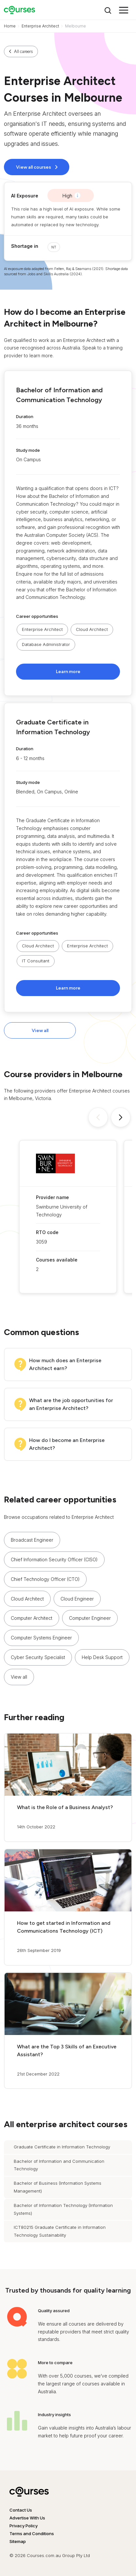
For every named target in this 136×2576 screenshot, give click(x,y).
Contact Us (20, 2510)
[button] (68, 533)
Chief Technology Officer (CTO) (45, 1579)
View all (40, 1030)
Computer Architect (31, 1618)
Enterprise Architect (40, 26)
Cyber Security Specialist (38, 1657)
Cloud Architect (92, 629)
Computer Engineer (90, 1618)
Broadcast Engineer (32, 1540)
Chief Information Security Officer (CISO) (54, 1559)
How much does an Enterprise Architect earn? (65, 1364)
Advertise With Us (27, 2517)
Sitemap (17, 2541)
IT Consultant (35, 960)
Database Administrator (46, 644)
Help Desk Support (102, 1657)
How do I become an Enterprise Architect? (67, 1444)
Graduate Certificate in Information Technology (62, 2146)
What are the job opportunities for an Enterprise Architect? (71, 1404)
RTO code (47, 1232)
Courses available (56, 1260)
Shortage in (24, 246)
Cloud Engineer (77, 1599)
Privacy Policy (23, 2525)
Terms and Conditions (31, 2533)
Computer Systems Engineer (41, 1637)
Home (10, 26)
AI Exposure (24, 195)
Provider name (52, 1197)
